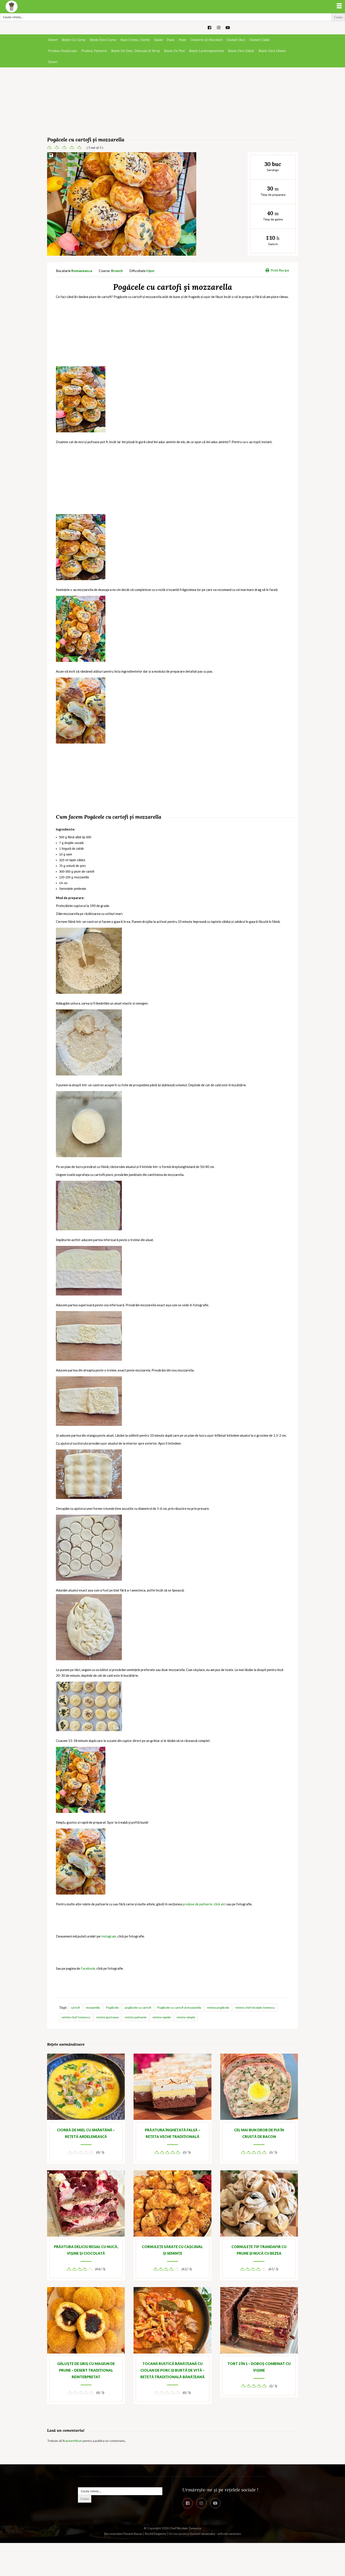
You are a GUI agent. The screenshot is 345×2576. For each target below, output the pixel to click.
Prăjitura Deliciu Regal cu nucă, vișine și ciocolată (86, 2250)
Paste (170, 40)
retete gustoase (107, 2017)
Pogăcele (112, 2007)
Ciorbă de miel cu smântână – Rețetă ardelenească (86, 2133)
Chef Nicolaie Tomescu (185, 2528)
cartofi (75, 2007)
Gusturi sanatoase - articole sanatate (215, 2533)
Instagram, (109, 1936)
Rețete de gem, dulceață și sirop (135, 51)
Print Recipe (277, 270)
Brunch (117, 270)
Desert (53, 40)
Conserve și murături (206, 40)
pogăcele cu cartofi (138, 2007)
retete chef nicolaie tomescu (255, 2007)
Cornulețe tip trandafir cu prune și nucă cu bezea (258, 2250)
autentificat (74, 2441)
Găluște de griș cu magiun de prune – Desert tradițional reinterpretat (86, 2370)
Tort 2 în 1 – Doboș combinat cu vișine (259, 2366)
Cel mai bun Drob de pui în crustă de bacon (259, 2133)
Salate (158, 40)
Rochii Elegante (155, 2533)
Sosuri (53, 62)
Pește (182, 40)
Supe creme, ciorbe (135, 40)
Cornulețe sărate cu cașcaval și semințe (172, 2250)
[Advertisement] (172, 100)
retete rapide (161, 2017)
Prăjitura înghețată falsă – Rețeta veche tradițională (172, 2133)
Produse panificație (62, 51)
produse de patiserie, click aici (204, 1904)
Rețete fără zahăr (241, 51)
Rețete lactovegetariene (206, 51)
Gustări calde (259, 40)
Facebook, (88, 1968)
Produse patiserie (94, 51)
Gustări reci (236, 40)
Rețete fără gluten (272, 51)
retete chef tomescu (76, 2017)
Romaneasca (81, 270)
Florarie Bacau (132, 2533)
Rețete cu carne (74, 40)
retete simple (186, 2017)
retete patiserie (136, 2017)
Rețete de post (174, 51)
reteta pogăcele (218, 2007)
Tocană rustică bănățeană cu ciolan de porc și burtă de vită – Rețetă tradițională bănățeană (172, 2370)
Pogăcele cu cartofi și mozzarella (179, 2007)
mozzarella (93, 2007)
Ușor (150, 270)
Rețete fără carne (103, 40)
